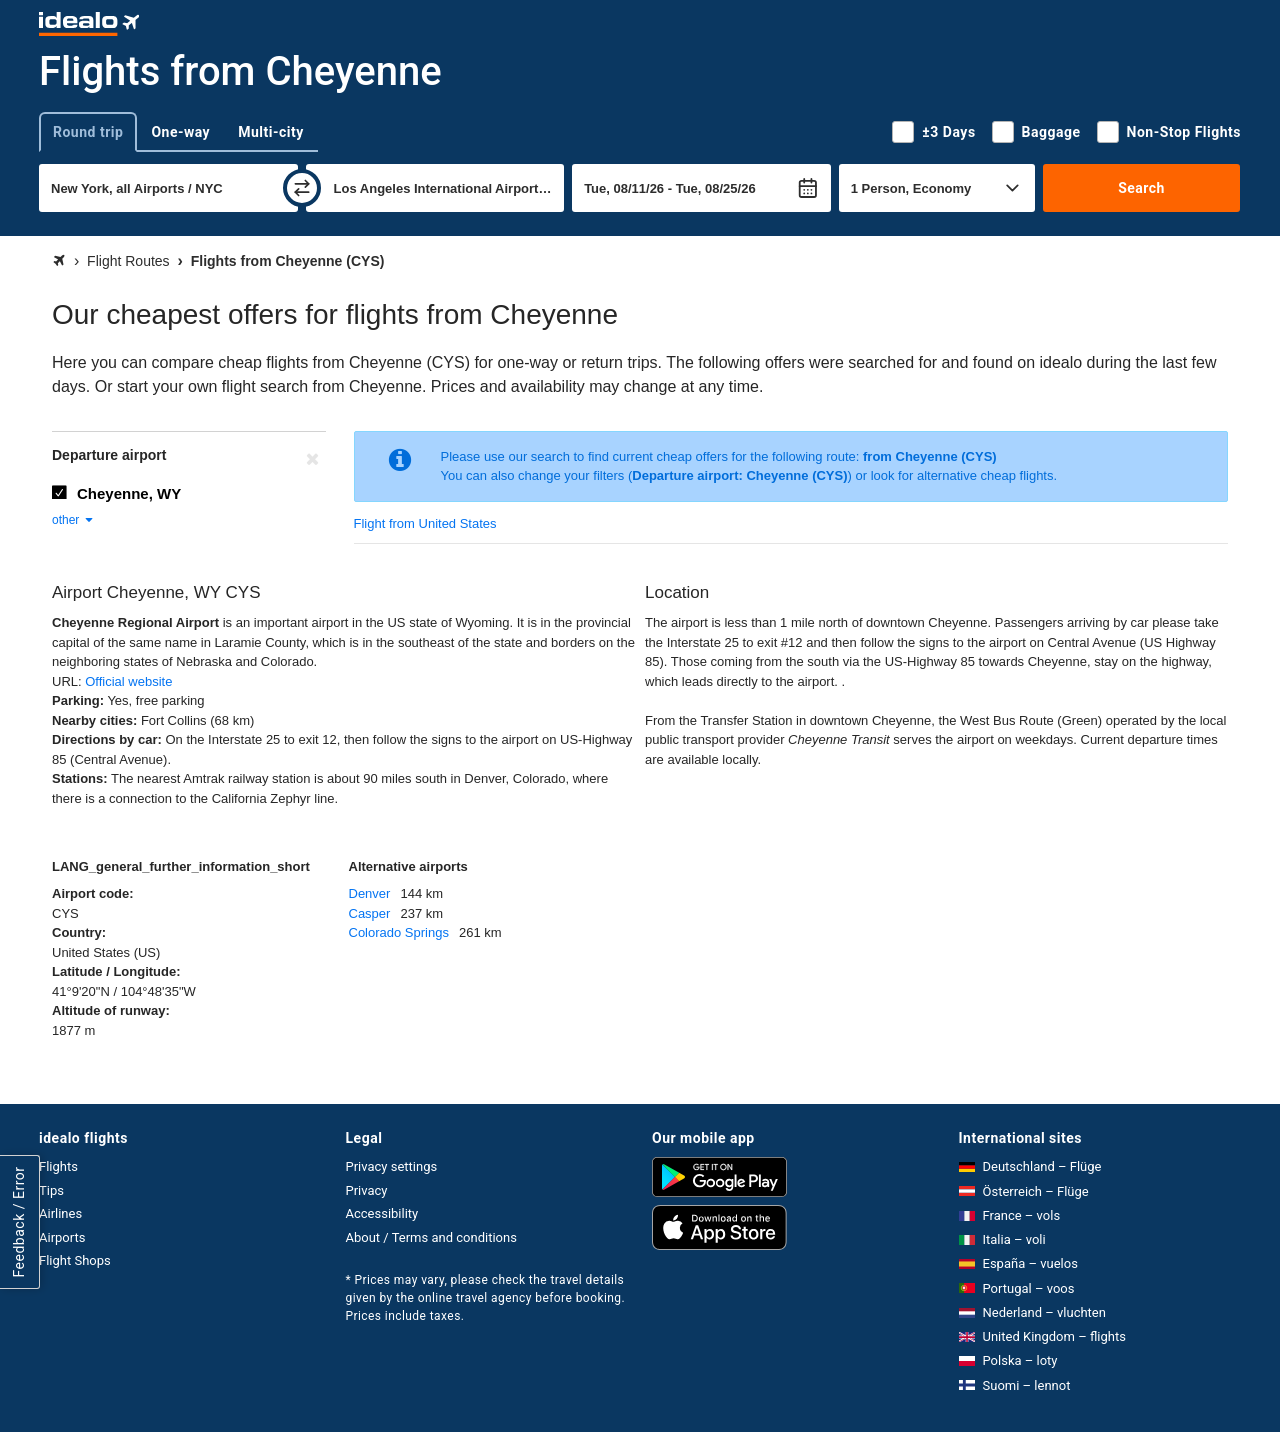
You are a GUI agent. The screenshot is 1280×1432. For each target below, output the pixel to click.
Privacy (367, 1190)
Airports (62, 1237)
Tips (51, 1190)
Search (1141, 188)
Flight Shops (75, 1260)
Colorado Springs (399, 932)
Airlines (60, 1213)
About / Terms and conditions (431, 1237)
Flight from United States (425, 523)
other (73, 520)
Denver (370, 893)
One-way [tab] (180, 132)
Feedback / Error (19, 1221)
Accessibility (382, 1213)
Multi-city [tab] (271, 132)
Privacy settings (392, 1166)
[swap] (302, 188)
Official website (128, 681)
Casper (370, 913)
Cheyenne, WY (129, 493)
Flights (58, 1166)
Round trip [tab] (88, 132)
